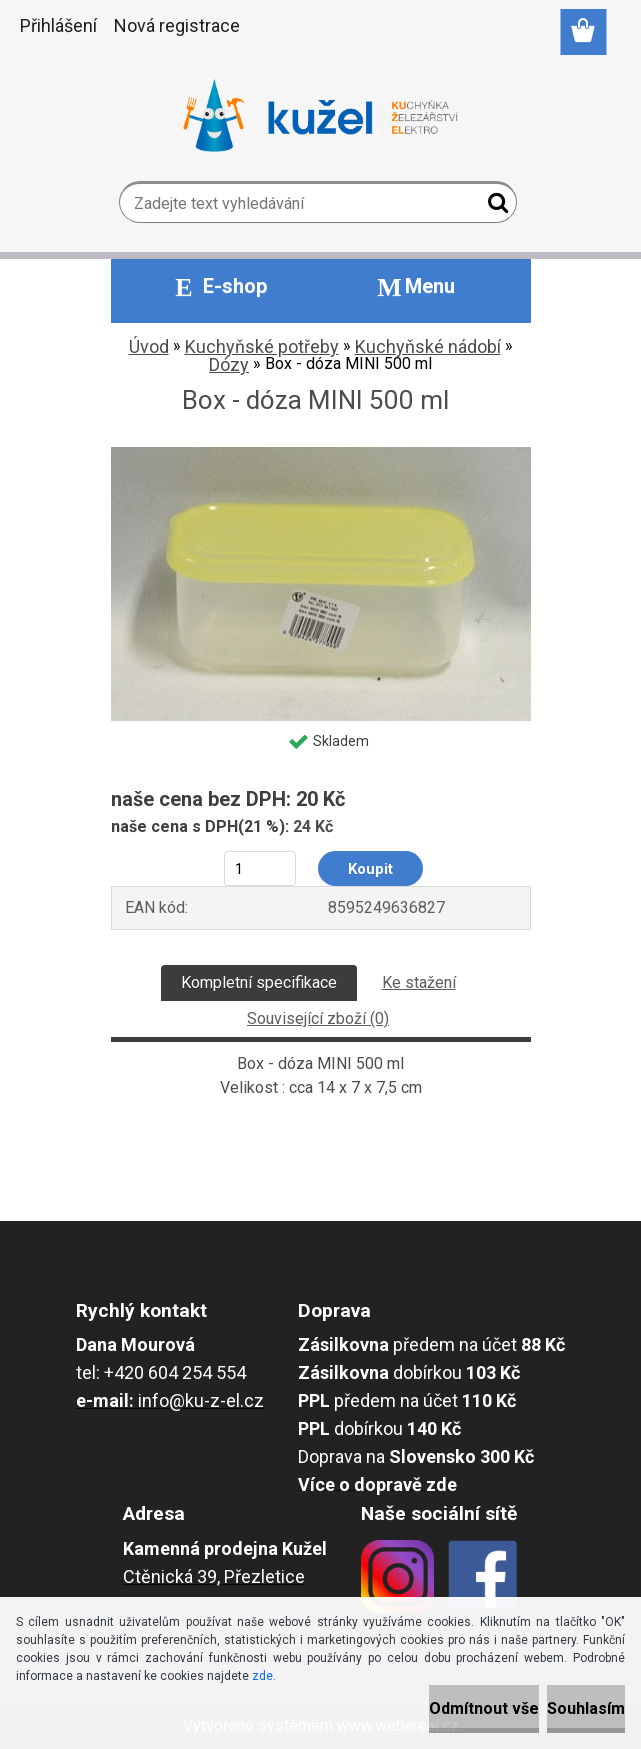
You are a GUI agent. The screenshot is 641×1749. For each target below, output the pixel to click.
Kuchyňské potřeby (262, 346)
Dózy (229, 364)
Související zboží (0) (318, 1018)
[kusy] (259, 868)
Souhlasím (586, 1708)
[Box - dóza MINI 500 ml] (321, 454)
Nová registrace (177, 25)
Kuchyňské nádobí (428, 346)
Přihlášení (58, 25)
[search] (493, 207)
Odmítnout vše (484, 1708)
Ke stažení (419, 982)
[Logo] (320, 116)
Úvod (149, 346)
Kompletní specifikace (259, 982)
